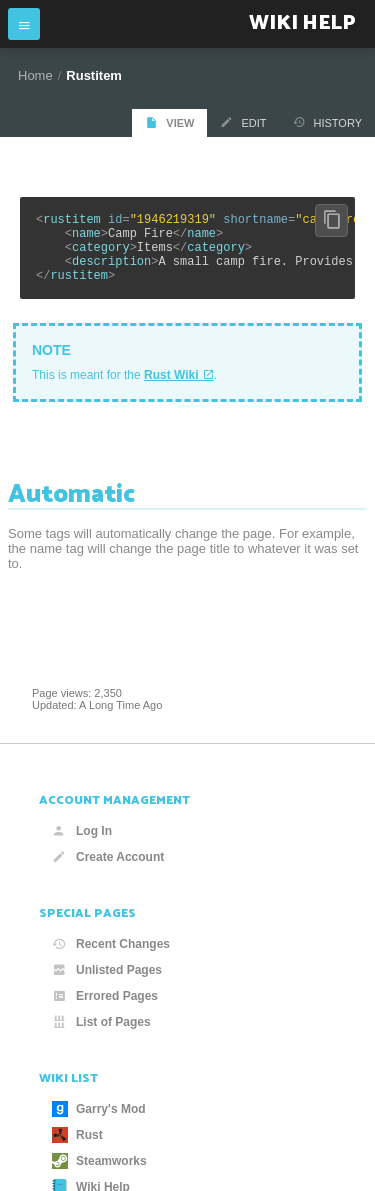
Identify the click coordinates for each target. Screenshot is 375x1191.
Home (35, 75)
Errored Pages (105, 996)
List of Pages (101, 1022)
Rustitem (94, 75)
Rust (77, 1135)
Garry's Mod (99, 1109)
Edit (243, 122)
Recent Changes (111, 944)
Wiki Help (302, 23)
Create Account (108, 857)
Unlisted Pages (107, 970)
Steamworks (99, 1161)
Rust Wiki (171, 390)
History (328, 122)
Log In (82, 831)
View (169, 122)
